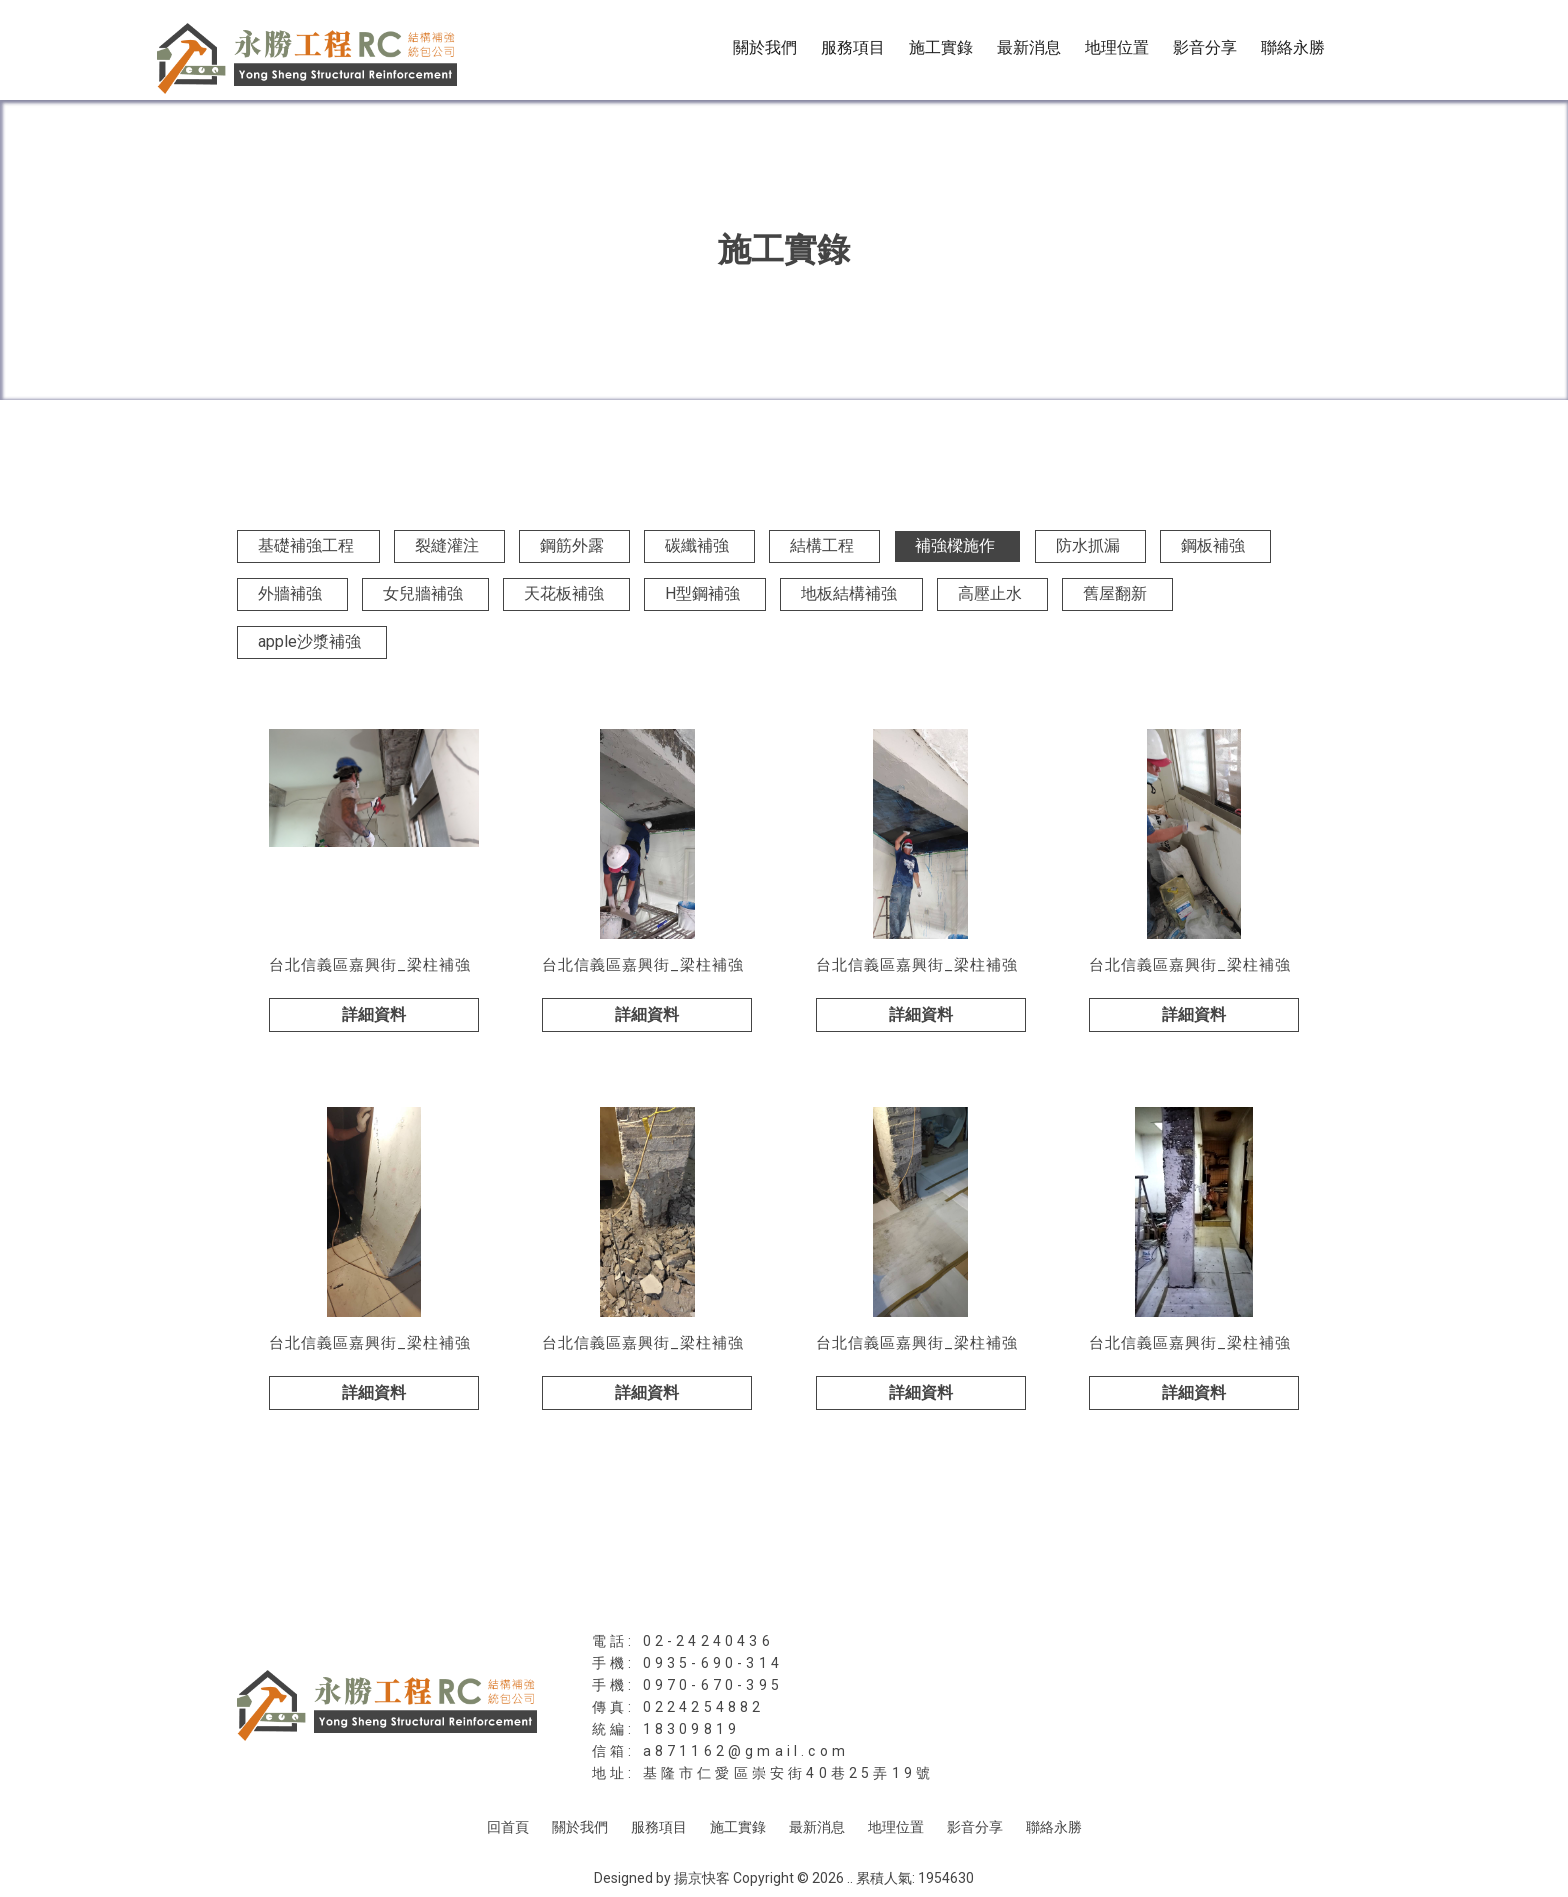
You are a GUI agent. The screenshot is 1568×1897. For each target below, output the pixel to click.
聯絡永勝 (1293, 47)
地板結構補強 (849, 593)
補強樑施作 (955, 545)
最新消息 (1029, 47)
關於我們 (765, 47)
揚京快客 (702, 1878)
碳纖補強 (697, 545)
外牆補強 (290, 593)
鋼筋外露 (572, 545)
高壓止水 (990, 593)
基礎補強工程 (306, 545)
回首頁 (508, 1827)
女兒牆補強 (423, 593)
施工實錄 (941, 47)
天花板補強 (564, 593)
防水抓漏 (1088, 545)
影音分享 (1205, 47)
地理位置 (1117, 47)
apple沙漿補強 (309, 641)
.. (850, 1878)
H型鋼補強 (702, 593)
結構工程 (822, 545)
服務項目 (853, 47)
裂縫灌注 (447, 545)
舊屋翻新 (1115, 593)
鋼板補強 (1213, 545)
